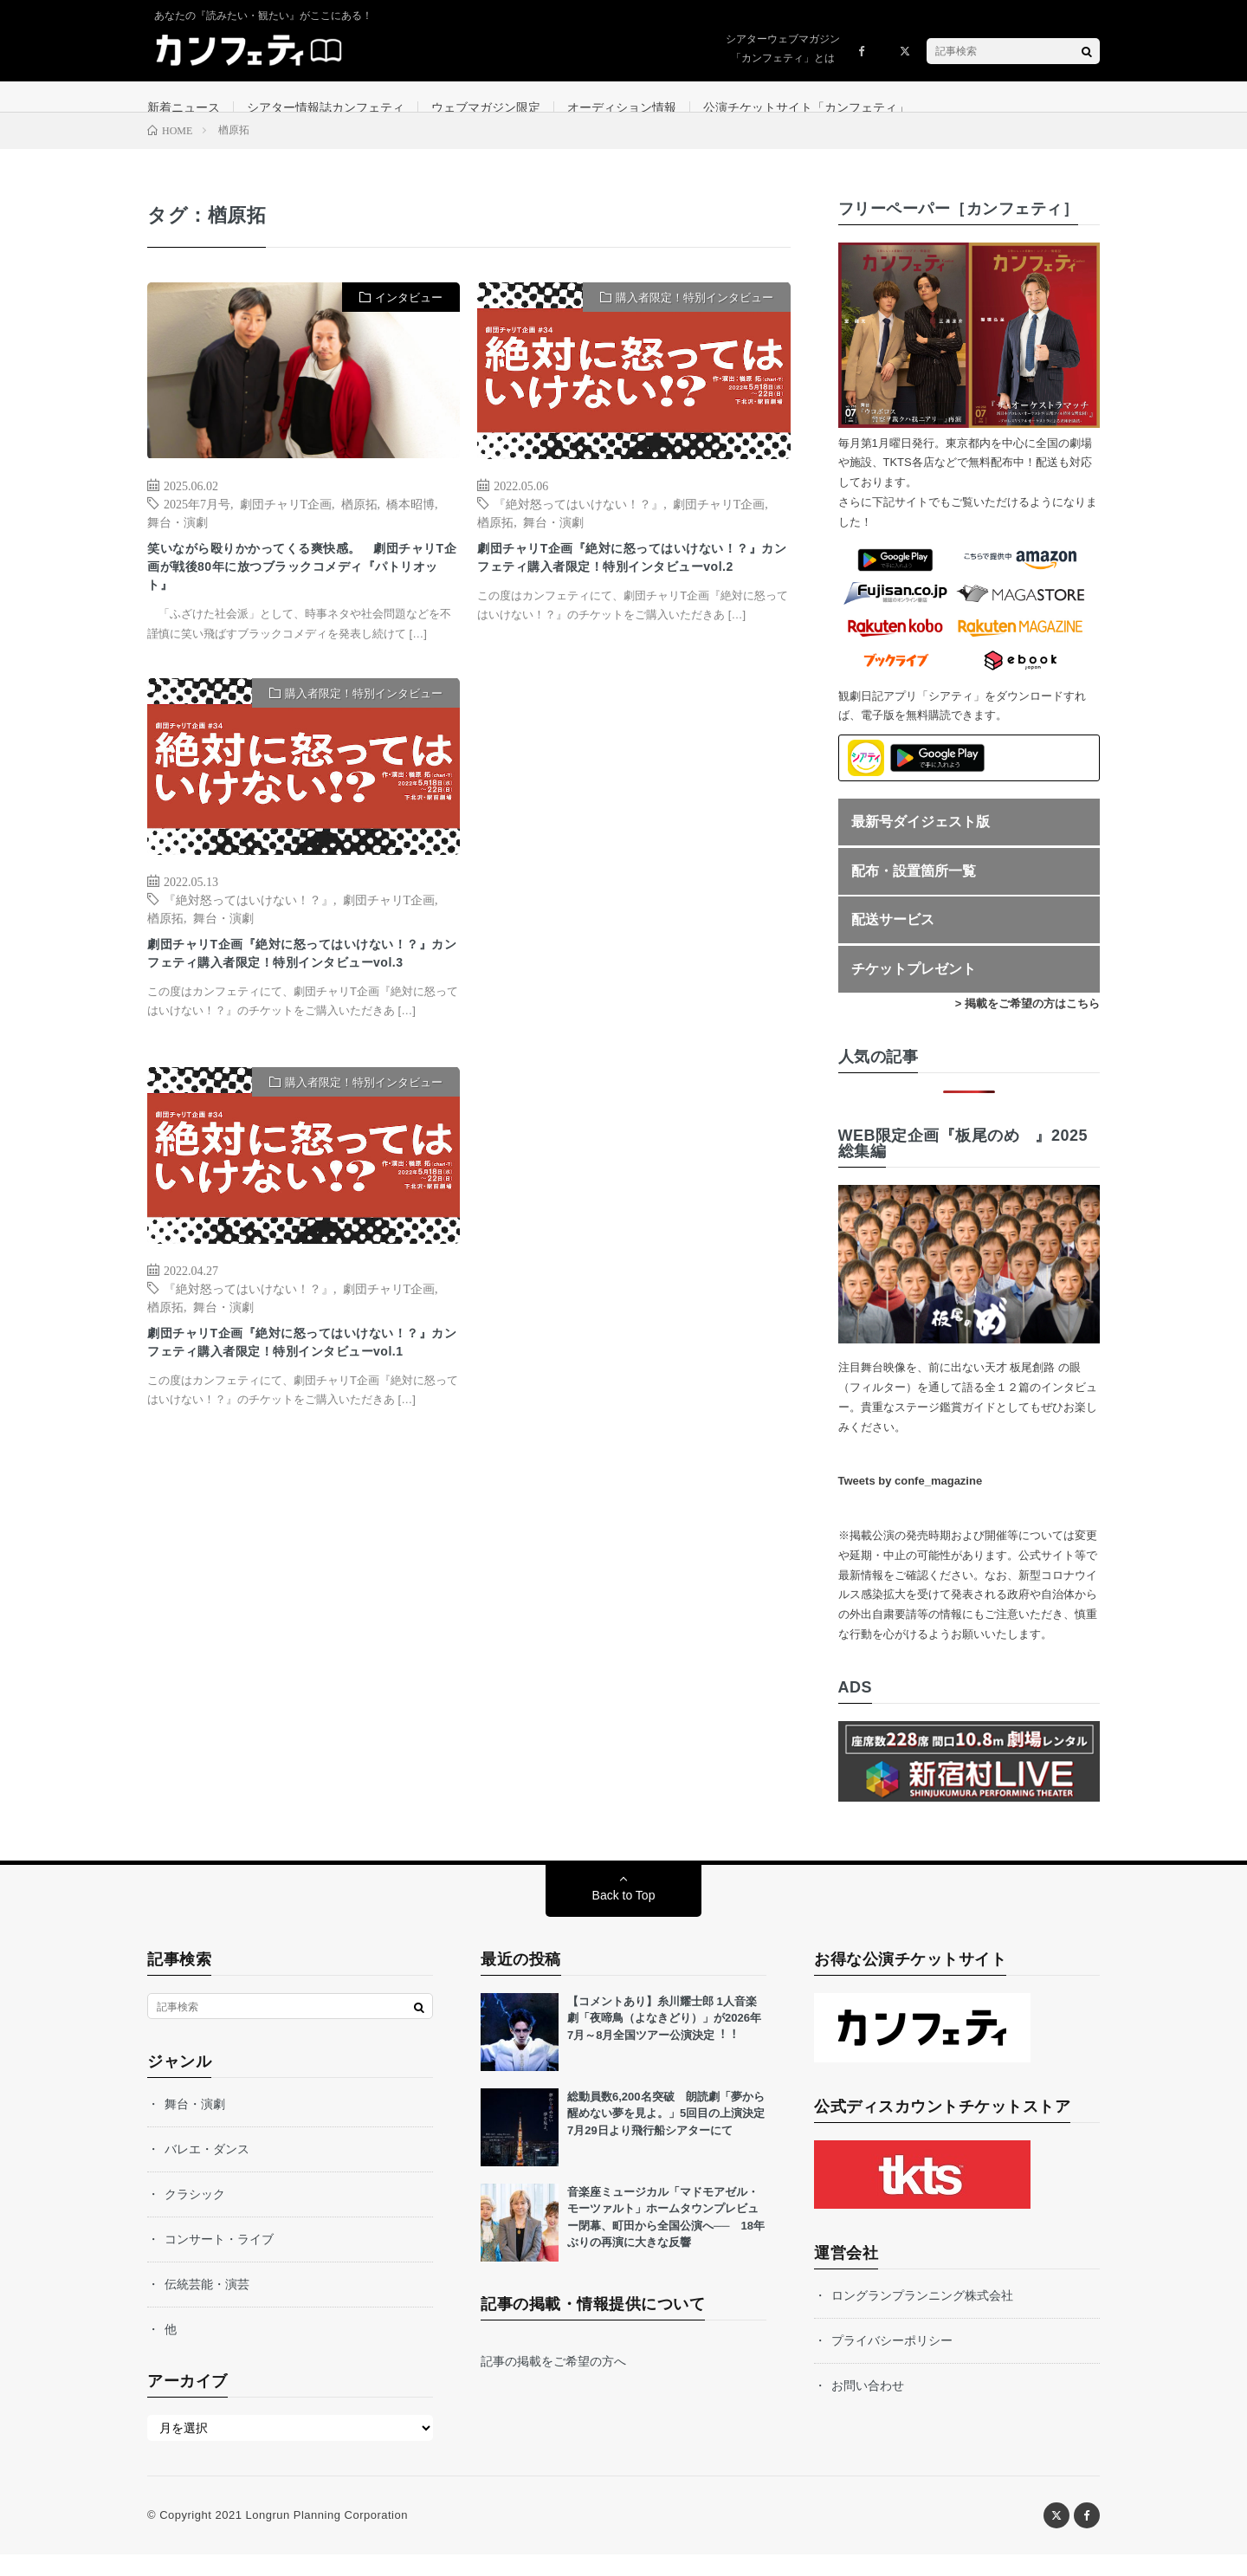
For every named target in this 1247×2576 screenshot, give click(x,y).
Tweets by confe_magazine (910, 1502)
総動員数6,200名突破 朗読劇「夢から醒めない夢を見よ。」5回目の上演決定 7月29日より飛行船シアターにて (671, 2135)
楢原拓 (359, 524)
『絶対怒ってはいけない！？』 (578, 524)
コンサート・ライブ (219, 2261)
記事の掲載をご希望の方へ (553, 2383)
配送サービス (892, 941)
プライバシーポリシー (892, 2362)
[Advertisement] (633, 891)
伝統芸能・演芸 (207, 2306)
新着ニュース (183, 107)
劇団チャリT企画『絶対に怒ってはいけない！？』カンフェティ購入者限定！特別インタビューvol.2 (629, 595)
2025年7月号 (197, 524)
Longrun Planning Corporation (326, 2536)
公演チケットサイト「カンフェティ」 (806, 107)
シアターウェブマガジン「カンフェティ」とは (783, 48)
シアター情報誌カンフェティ (325, 107)
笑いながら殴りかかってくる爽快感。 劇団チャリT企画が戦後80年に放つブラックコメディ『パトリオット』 (299, 595)
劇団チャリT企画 (286, 524)
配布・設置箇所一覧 (913, 891)
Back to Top (624, 1917)
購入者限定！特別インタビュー (694, 319)
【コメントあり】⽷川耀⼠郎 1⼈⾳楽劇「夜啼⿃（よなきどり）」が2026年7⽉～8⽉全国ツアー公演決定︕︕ (664, 2039)
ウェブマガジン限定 (485, 107)
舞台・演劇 (177, 542)
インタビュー (409, 319)
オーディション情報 (621, 107)
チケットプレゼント (913, 989)
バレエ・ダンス (207, 2171)
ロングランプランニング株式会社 (922, 2317)
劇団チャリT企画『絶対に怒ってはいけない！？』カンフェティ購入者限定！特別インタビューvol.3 (299, 1005)
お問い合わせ (867, 2407)
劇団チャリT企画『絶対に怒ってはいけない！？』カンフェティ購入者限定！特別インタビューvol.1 (299, 1414)
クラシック (195, 2216)
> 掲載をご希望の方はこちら (1027, 1025)
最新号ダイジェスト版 (920, 843)
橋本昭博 (410, 524)
